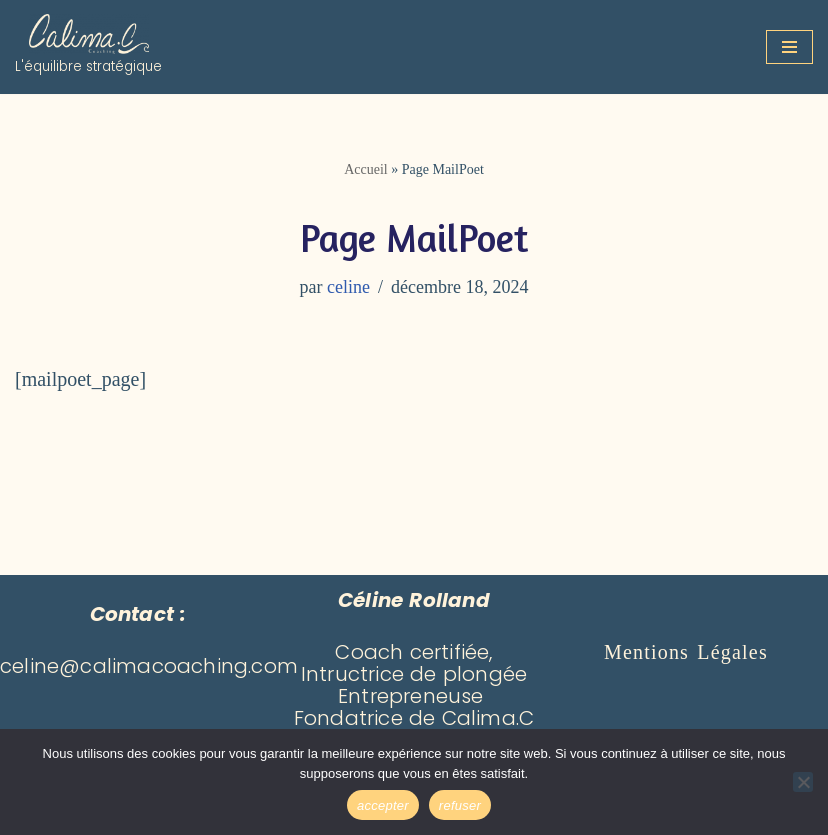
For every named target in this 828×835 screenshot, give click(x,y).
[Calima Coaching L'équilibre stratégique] (88, 47)
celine (348, 287)
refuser (460, 805)
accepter (383, 805)
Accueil (366, 169)
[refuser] (803, 782)
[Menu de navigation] (789, 47)
